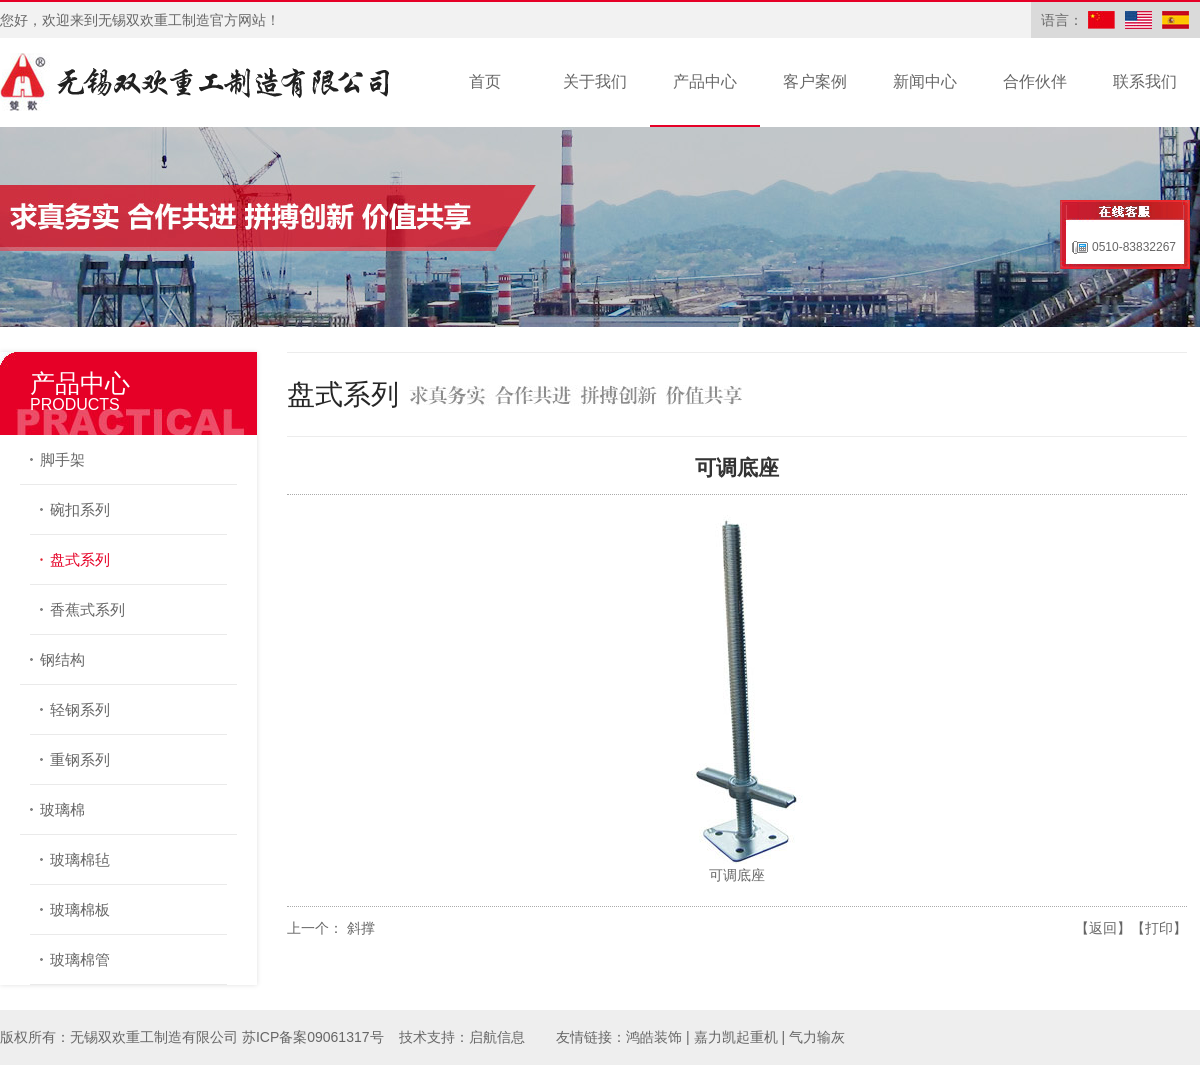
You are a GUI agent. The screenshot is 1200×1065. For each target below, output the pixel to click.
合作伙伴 (1035, 81)
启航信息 (497, 1037)
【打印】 (1159, 928)
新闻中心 (925, 81)
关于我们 (595, 81)
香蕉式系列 (87, 609)
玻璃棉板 (80, 909)
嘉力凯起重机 (736, 1037)
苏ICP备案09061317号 (313, 1037)
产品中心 (705, 81)
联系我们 (1145, 81)
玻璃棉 (62, 809)
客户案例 (815, 81)
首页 (485, 81)
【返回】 (1103, 928)
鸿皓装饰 (654, 1037)
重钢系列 (80, 759)
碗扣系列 (80, 509)
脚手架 (62, 459)
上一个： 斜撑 (331, 928)
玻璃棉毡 (80, 859)
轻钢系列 (80, 709)
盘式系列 (80, 559)
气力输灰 (817, 1037)
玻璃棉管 (80, 959)
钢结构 (62, 659)
